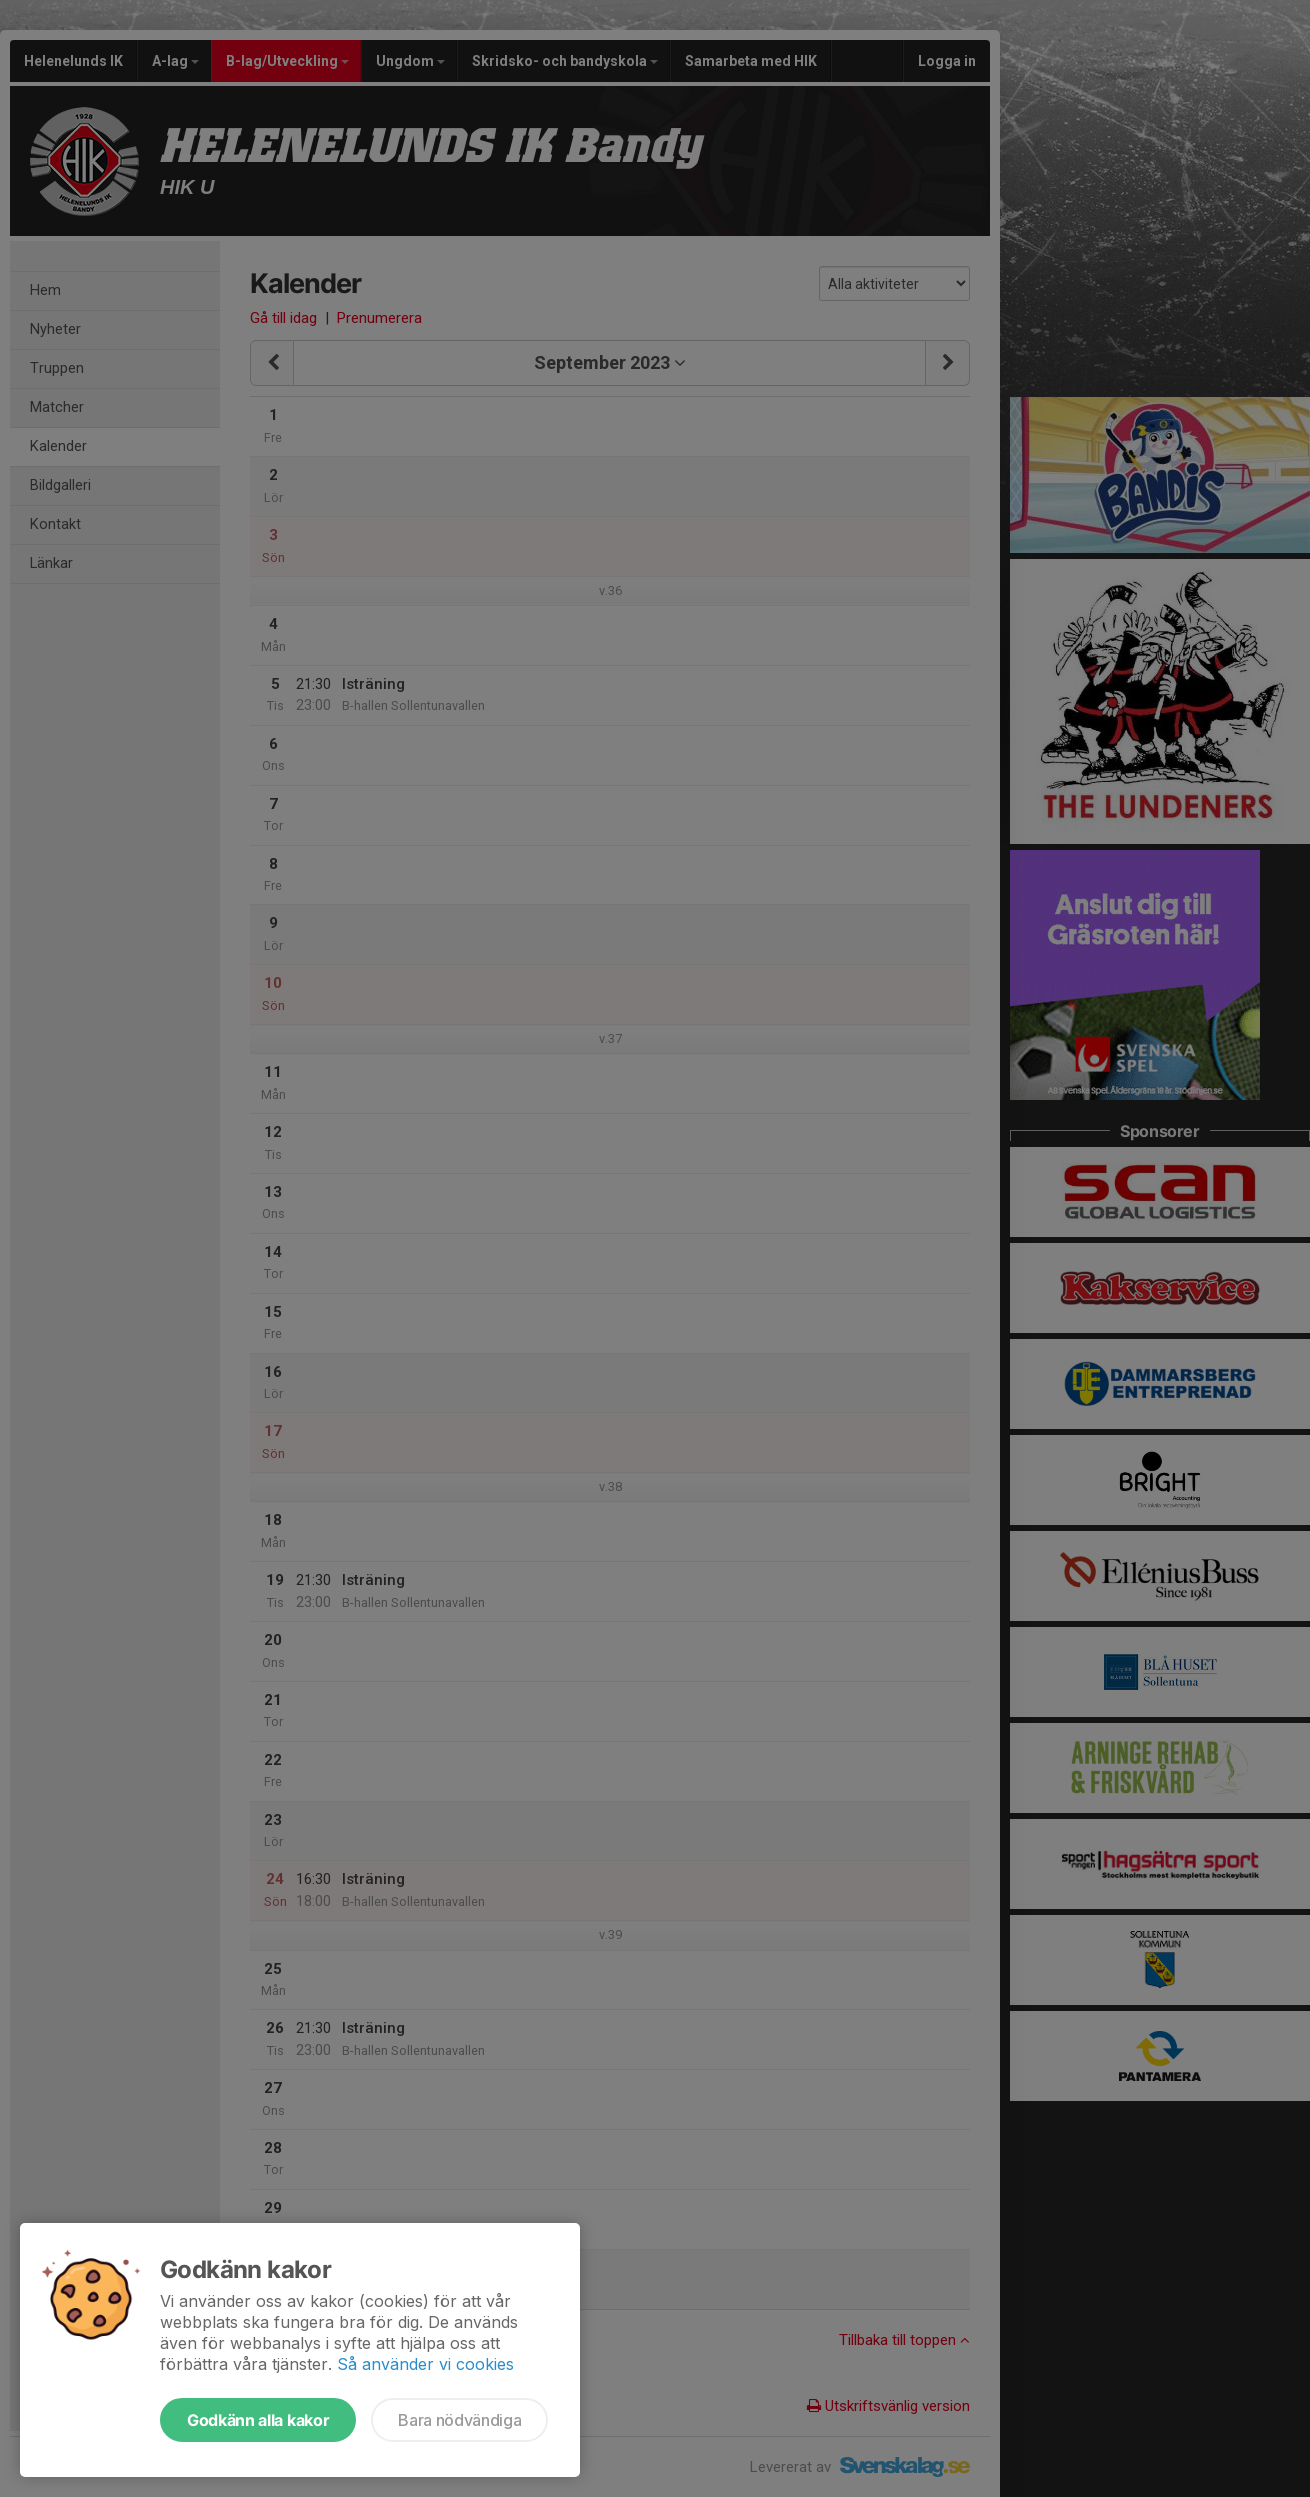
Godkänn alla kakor (258, 2420)
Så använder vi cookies (425, 2364)
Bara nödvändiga (459, 2420)
